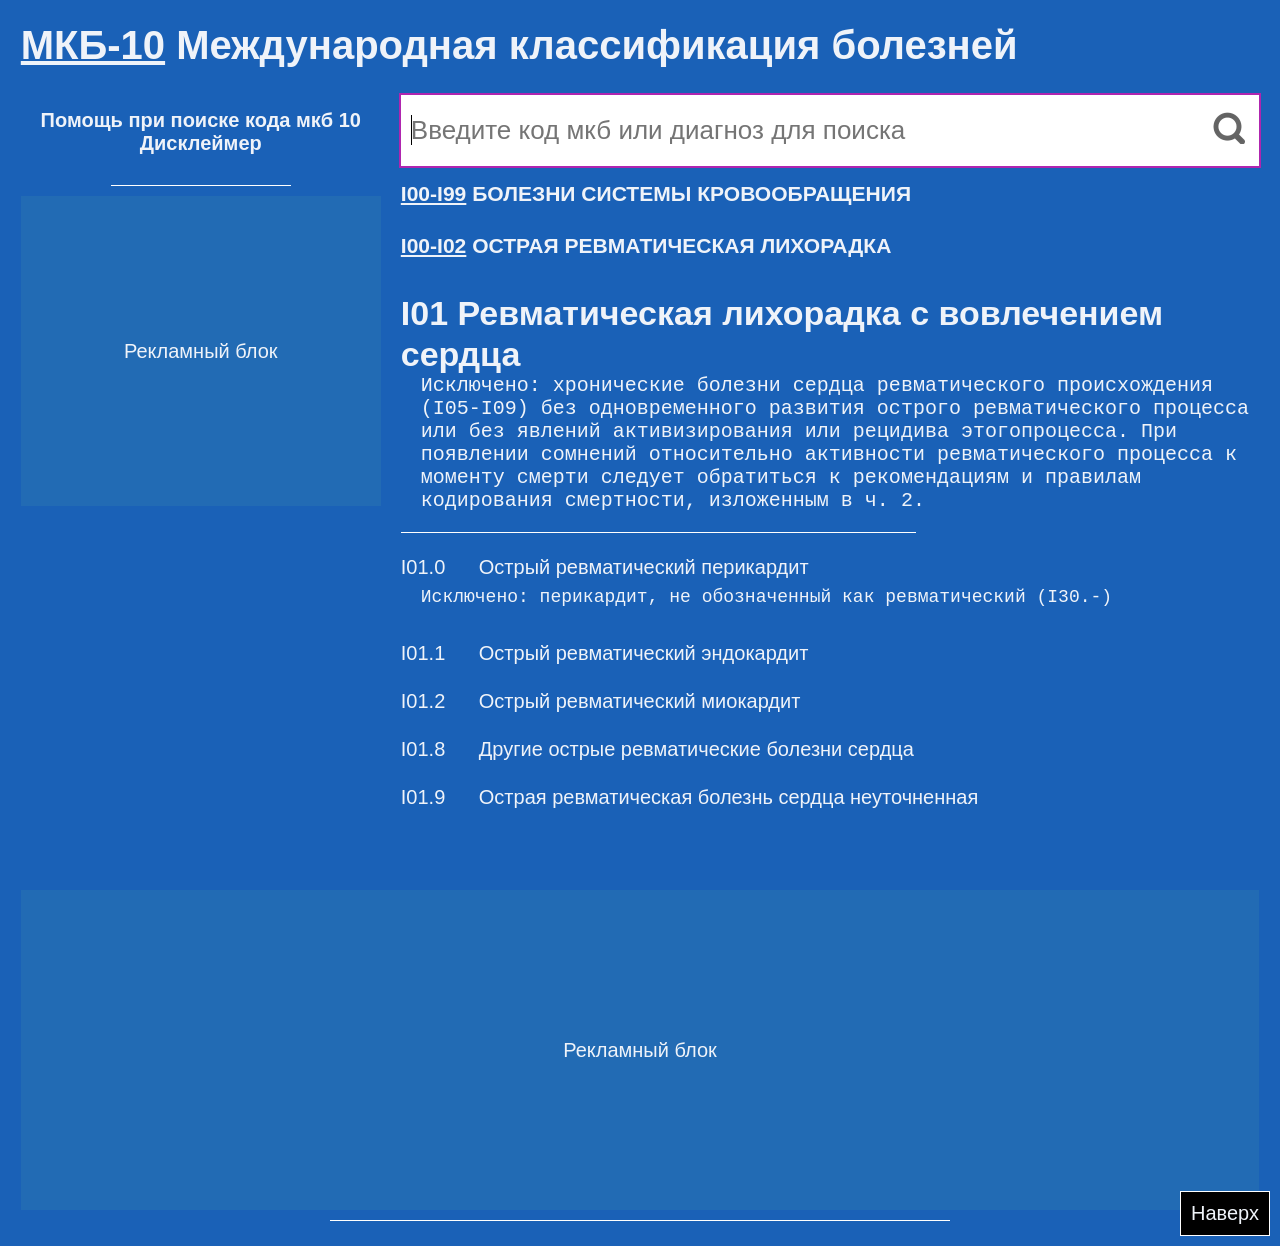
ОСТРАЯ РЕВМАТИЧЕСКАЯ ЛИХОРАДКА (646, 245)
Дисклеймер (201, 143)
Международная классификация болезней (519, 45)
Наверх (1225, 1213)
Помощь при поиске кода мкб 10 (201, 120)
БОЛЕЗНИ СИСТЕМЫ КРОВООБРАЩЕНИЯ (656, 193)
